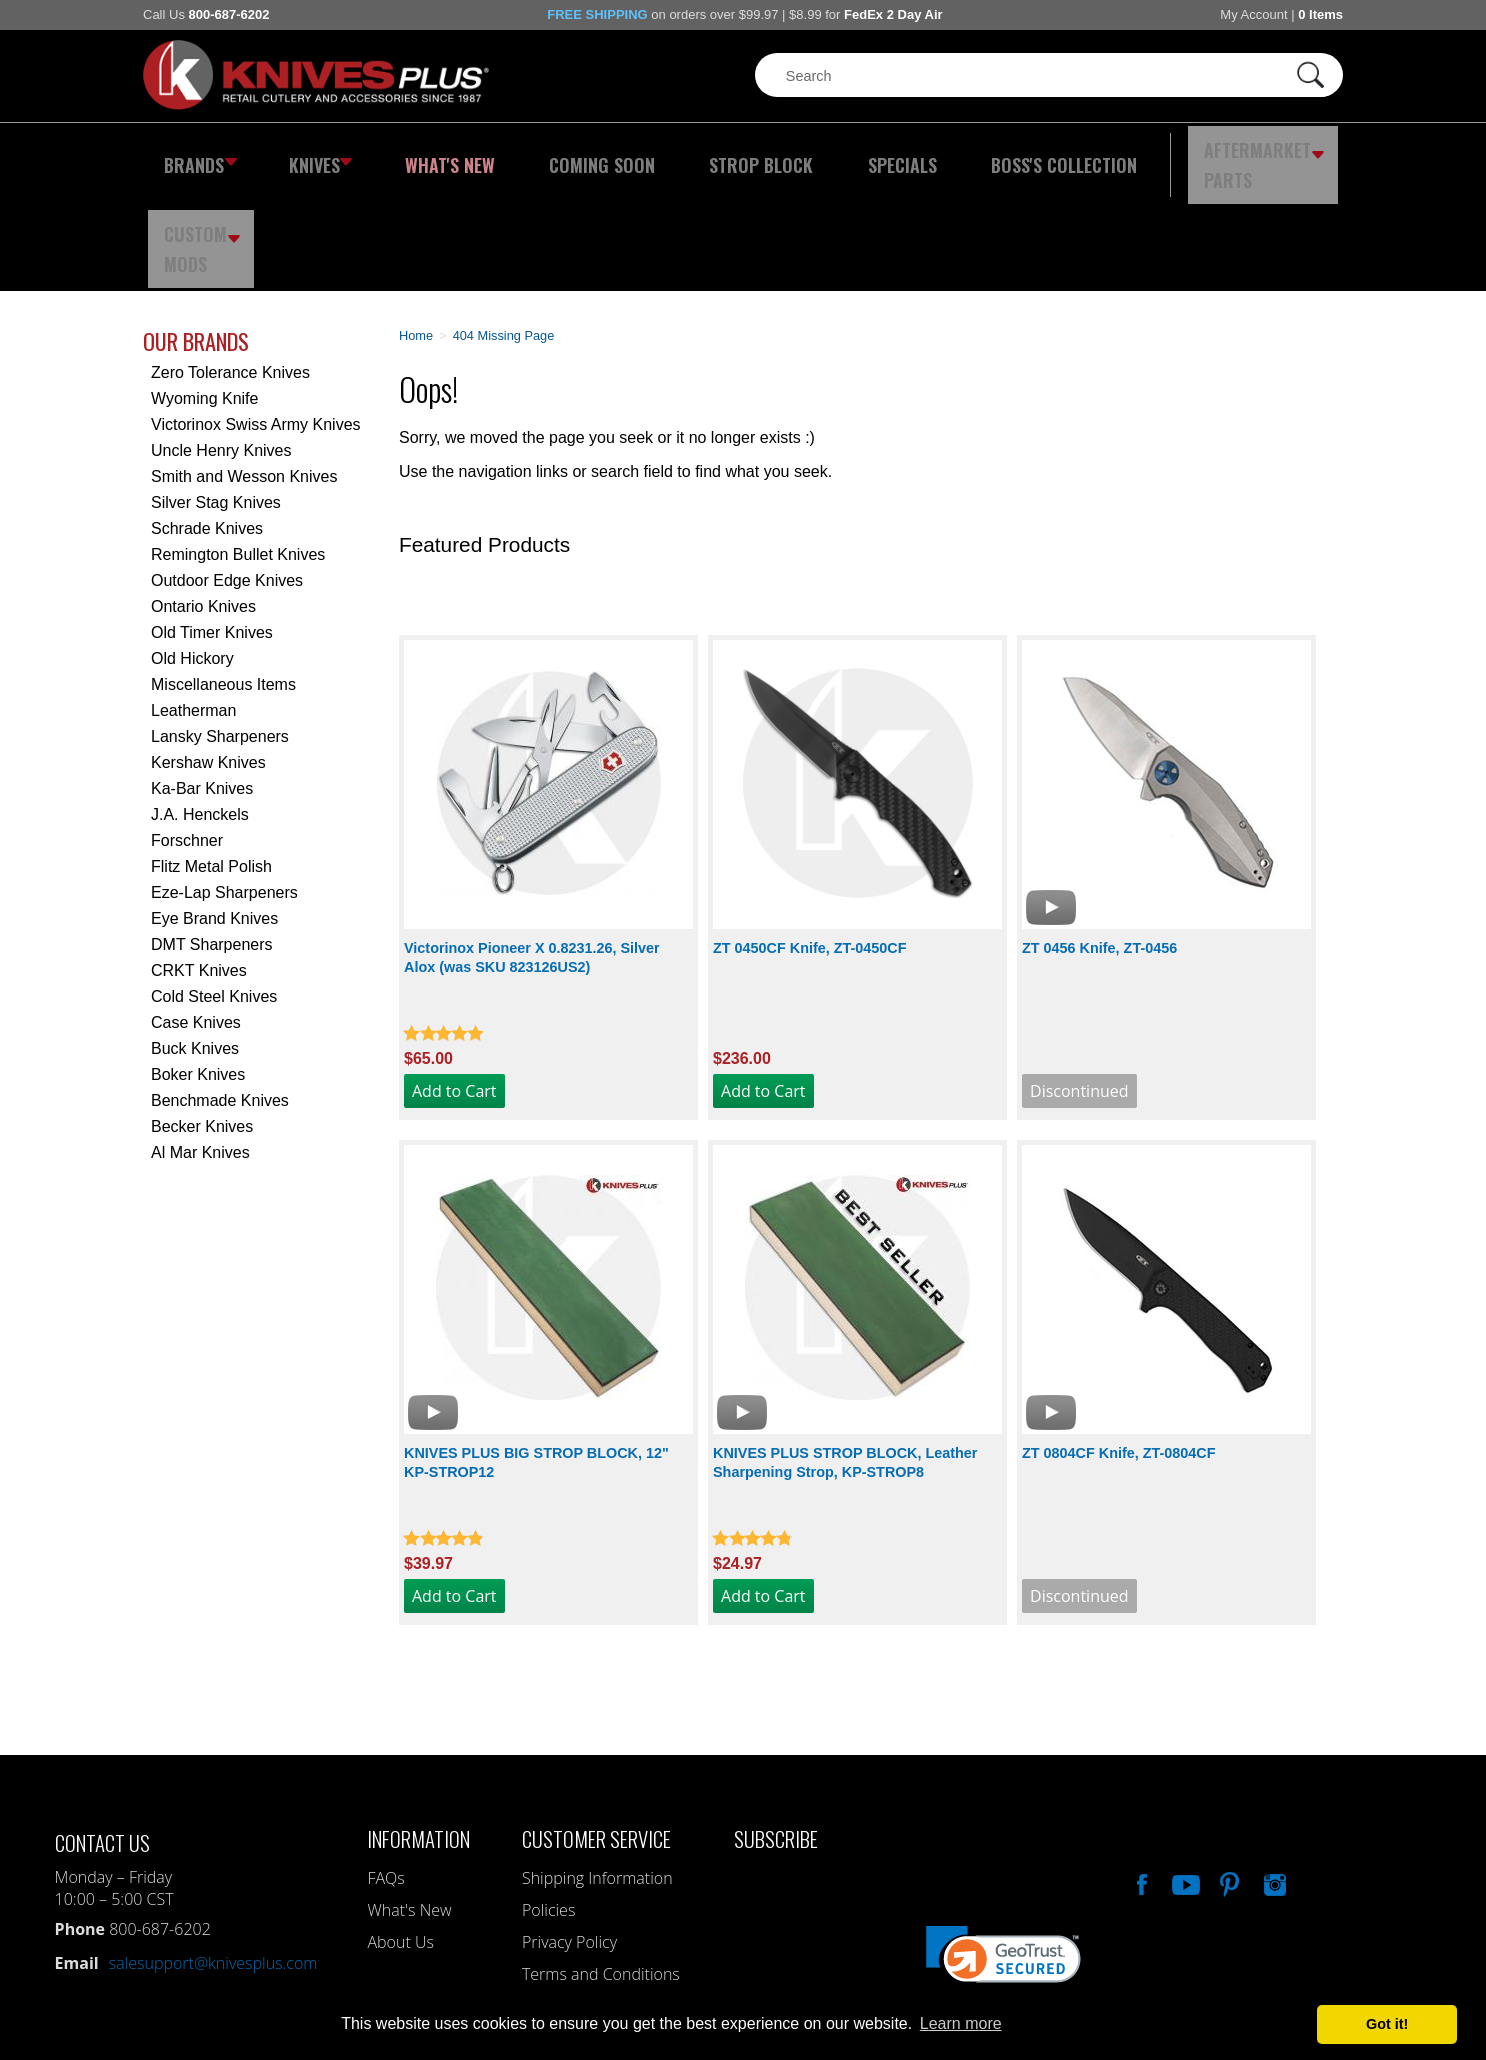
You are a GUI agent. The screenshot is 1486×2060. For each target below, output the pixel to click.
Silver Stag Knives (216, 398)
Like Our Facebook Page (1140, 1778)
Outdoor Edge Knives (227, 476)
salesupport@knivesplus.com (213, 1859)
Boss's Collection (963, 155)
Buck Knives (195, 944)
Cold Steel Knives (214, 892)
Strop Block (698, 155)
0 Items (1320, 14)
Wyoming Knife (204, 294)
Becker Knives (202, 1022)
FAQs (385, 1774)
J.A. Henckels (200, 710)
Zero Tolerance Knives (230, 268)
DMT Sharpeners (212, 840)
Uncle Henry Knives (221, 346)
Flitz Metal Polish (211, 762)
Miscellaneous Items (223, 580)
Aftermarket (1148, 155)
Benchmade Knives (220, 996)
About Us (400, 1838)
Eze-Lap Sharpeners (224, 788)
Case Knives (196, 918)
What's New (424, 155)
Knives (307, 155)
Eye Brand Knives (214, 814)
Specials (819, 155)
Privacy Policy (569, 1838)
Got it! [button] (1387, 2024)
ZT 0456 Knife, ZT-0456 (1099, 844)
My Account (1253, 14)
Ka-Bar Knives (202, 684)
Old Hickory (192, 554)
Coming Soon (557, 155)
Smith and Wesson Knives (244, 372)
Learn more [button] (961, 2023)
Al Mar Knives (200, 1048)
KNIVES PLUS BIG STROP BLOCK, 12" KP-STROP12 (536, 1358)
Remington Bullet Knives (238, 450)
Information (418, 1734)
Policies (548, 1806)
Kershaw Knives (208, 658)
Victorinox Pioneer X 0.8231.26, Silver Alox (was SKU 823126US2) (532, 853)
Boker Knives (198, 970)
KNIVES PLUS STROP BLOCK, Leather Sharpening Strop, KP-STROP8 (845, 1358)
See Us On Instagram (1273, 1778)
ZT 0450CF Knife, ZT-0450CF (810, 844)
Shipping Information (597, 1774)
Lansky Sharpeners (220, 632)
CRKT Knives (199, 866)
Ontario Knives (203, 502)
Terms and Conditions (601, 1870)
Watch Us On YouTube (1184, 1778)
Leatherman (193, 606)
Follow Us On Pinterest (1228, 1778)
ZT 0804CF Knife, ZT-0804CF (1119, 1349)
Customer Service (596, 1734)
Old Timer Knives (212, 528)
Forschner (187, 736)
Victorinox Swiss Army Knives (256, 320)
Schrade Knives (207, 424)
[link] (1003, 1860)
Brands (195, 155)
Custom (1289, 155)
